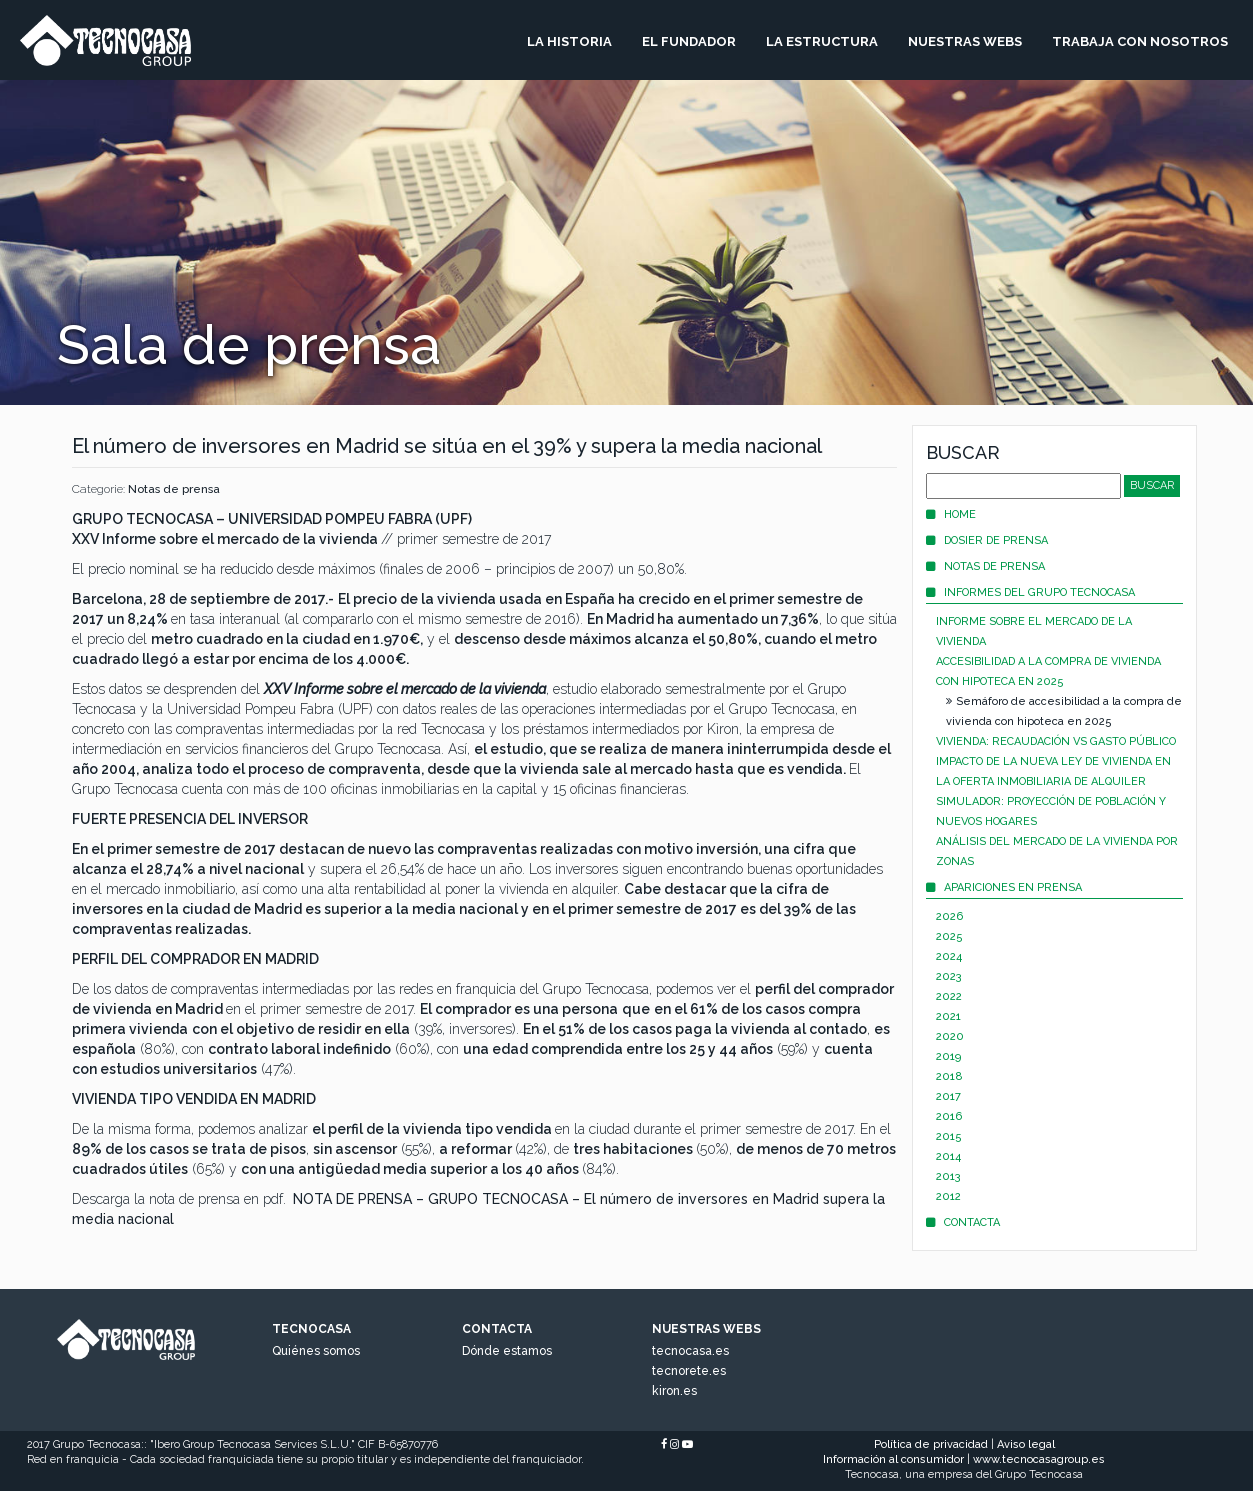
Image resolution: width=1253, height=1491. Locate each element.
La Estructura (822, 41)
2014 (948, 1156)
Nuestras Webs (965, 41)
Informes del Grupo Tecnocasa (1030, 592)
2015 (949, 1136)
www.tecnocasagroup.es (1039, 1459)
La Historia (569, 41)
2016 (949, 1116)
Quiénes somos (316, 1351)
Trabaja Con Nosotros (1140, 41)
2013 (948, 1176)
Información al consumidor (893, 1459)
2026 (949, 916)
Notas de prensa (174, 489)
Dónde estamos (507, 1351)
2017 (948, 1096)
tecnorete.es (689, 1371)
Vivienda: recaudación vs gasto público (1056, 741)
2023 (949, 976)
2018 (949, 1076)
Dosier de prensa (987, 540)
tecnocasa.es (690, 1351)
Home (951, 514)
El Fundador (689, 41)
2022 (949, 996)
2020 (950, 1036)
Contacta (963, 1222)
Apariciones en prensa (1004, 887)
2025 (949, 936)
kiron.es (674, 1391)
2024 (949, 956)
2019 (948, 1056)
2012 (948, 1196)
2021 (948, 1016)
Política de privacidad (931, 1444)
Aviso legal (1026, 1444)
